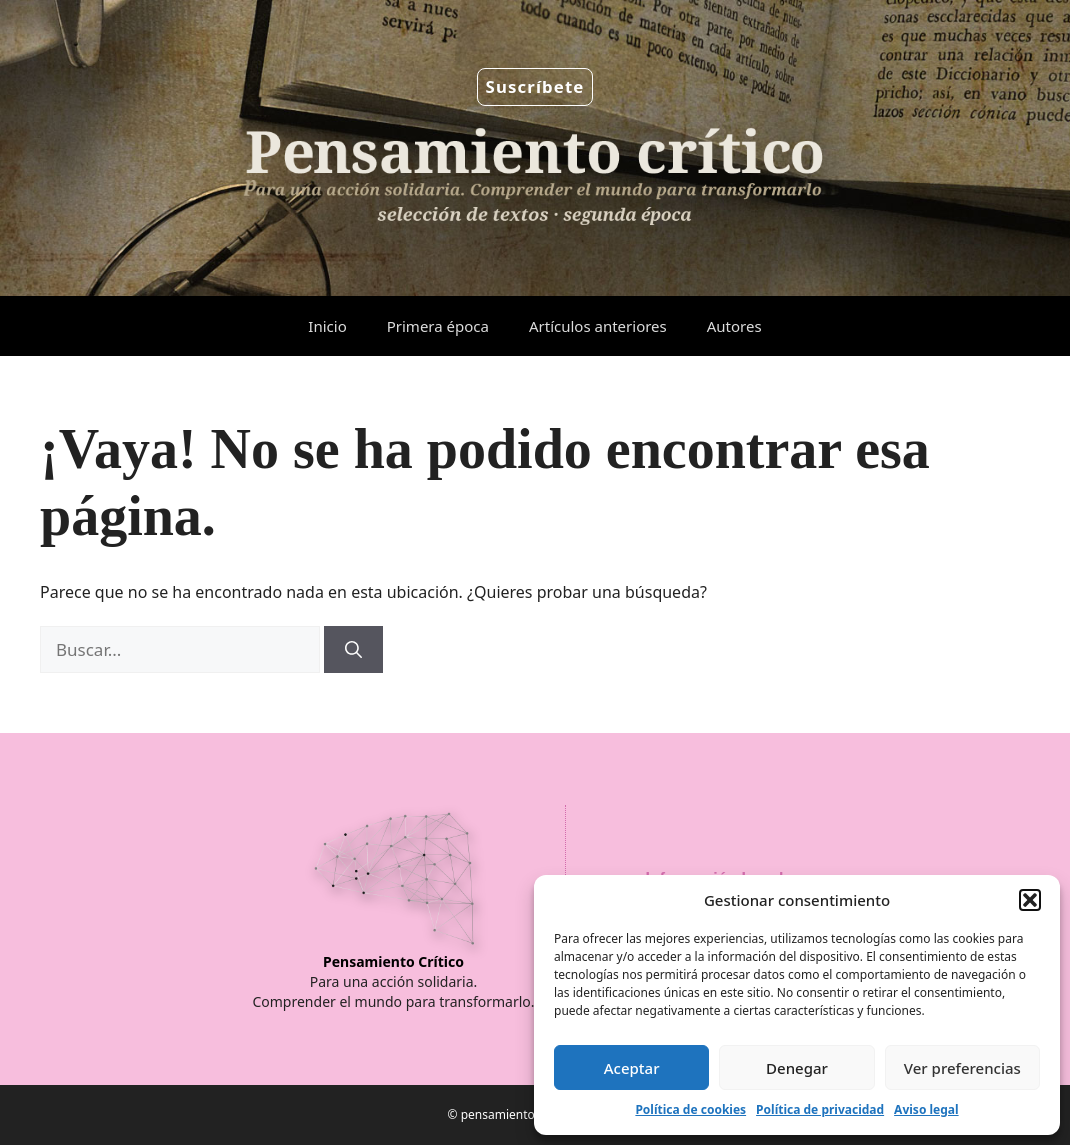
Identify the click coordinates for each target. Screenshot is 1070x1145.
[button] (1030, 900)
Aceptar (632, 1068)
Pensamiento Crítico (393, 961)
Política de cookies (690, 1109)
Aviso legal (926, 1109)
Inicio (327, 326)
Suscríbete (535, 86)
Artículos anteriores (598, 326)
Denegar (797, 1068)
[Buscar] (353, 650)
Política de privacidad (820, 1109)
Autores (734, 326)
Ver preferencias (962, 1068)
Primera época (438, 326)
